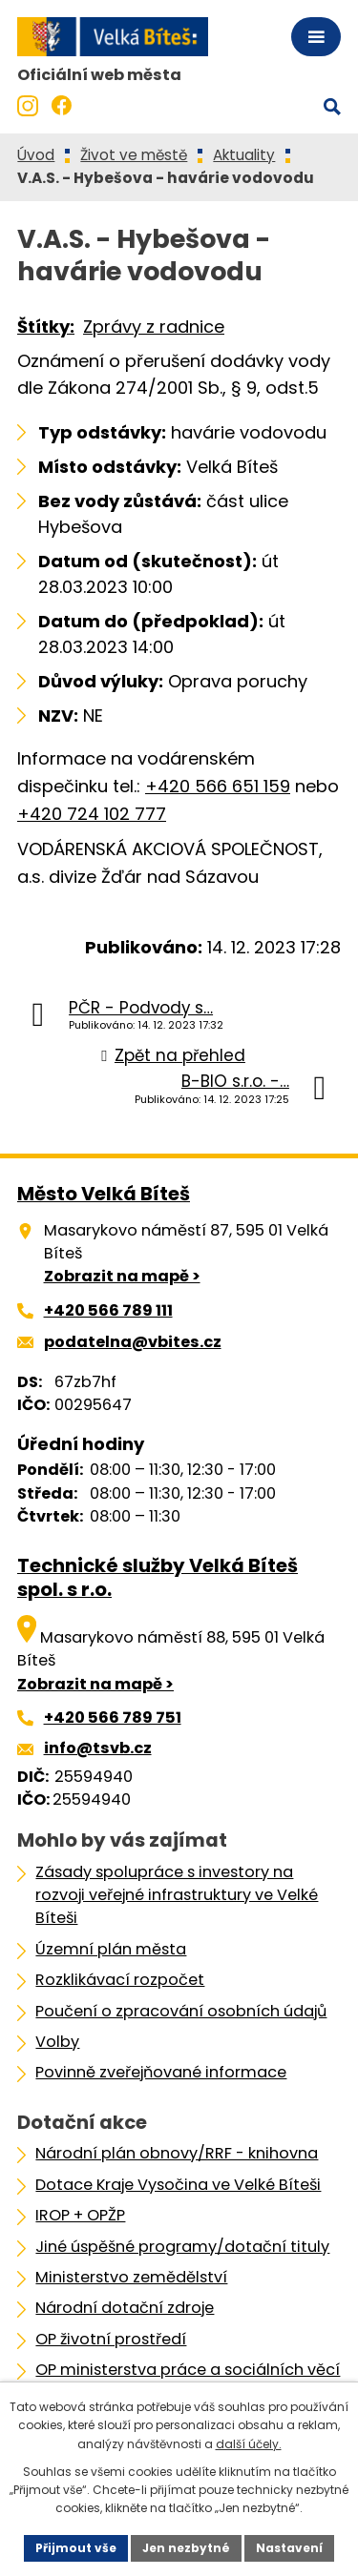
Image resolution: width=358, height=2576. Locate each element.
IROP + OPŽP (80, 2215)
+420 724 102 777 (91, 814)
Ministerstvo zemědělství (131, 2277)
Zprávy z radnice (153, 326)
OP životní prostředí (110, 2339)
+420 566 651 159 (217, 786)
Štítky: (45, 326)
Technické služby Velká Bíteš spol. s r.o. (157, 1577)
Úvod (35, 155)
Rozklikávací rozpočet (119, 1980)
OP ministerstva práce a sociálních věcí (187, 2370)
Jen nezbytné (186, 2548)
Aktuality (244, 155)
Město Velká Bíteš (103, 1193)
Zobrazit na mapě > (122, 1276)
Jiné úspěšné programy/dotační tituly (182, 2247)
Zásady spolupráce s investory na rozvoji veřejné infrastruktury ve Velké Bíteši (176, 1895)
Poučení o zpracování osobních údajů (180, 2011)
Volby (57, 2042)
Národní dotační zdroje (124, 2308)
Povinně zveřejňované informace (160, 2072)
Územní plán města (110, 1949)
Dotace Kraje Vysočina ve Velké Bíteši (178, 2185)
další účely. (249, 2444)
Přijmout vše (75, 2548)
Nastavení (289, 2548)
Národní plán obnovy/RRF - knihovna (176, 2153)
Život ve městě (133, 155)
